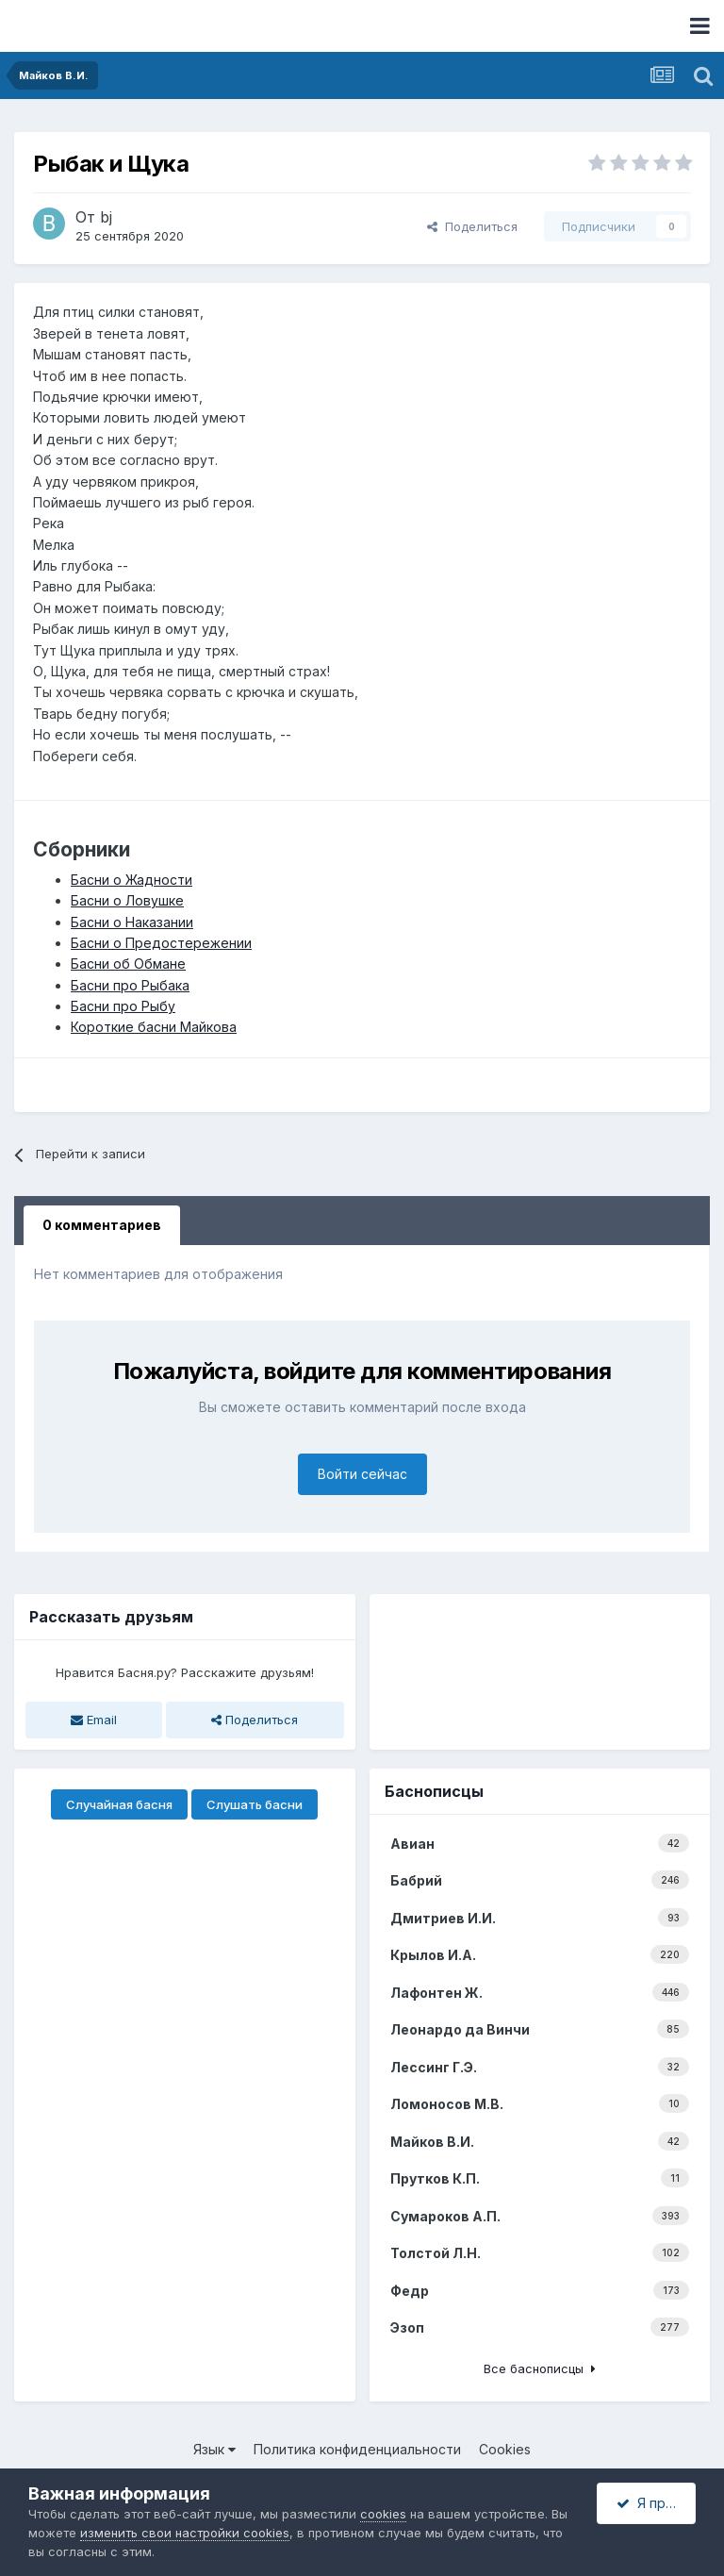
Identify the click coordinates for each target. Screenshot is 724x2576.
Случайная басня (119, 1804)
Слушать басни (254, 1804)
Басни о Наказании (132, 922)
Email (94, 1719)
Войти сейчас (362, 1474)
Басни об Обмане (128, 964)
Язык (214, 2449)
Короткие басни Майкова (154, 1027)
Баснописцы (434, 1791)
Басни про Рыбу (123, 1006)
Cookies (505, 2449)
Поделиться (472, 226)
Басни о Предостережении (161, 943)
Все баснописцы (540, 2368)
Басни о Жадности (131, 880)
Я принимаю (656, 2503)
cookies (383, 2513)
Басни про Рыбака (130, 985)
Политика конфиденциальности (357, 2449)
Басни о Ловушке (127, 900)
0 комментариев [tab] (101, 1225)
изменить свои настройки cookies (184, 2532)
